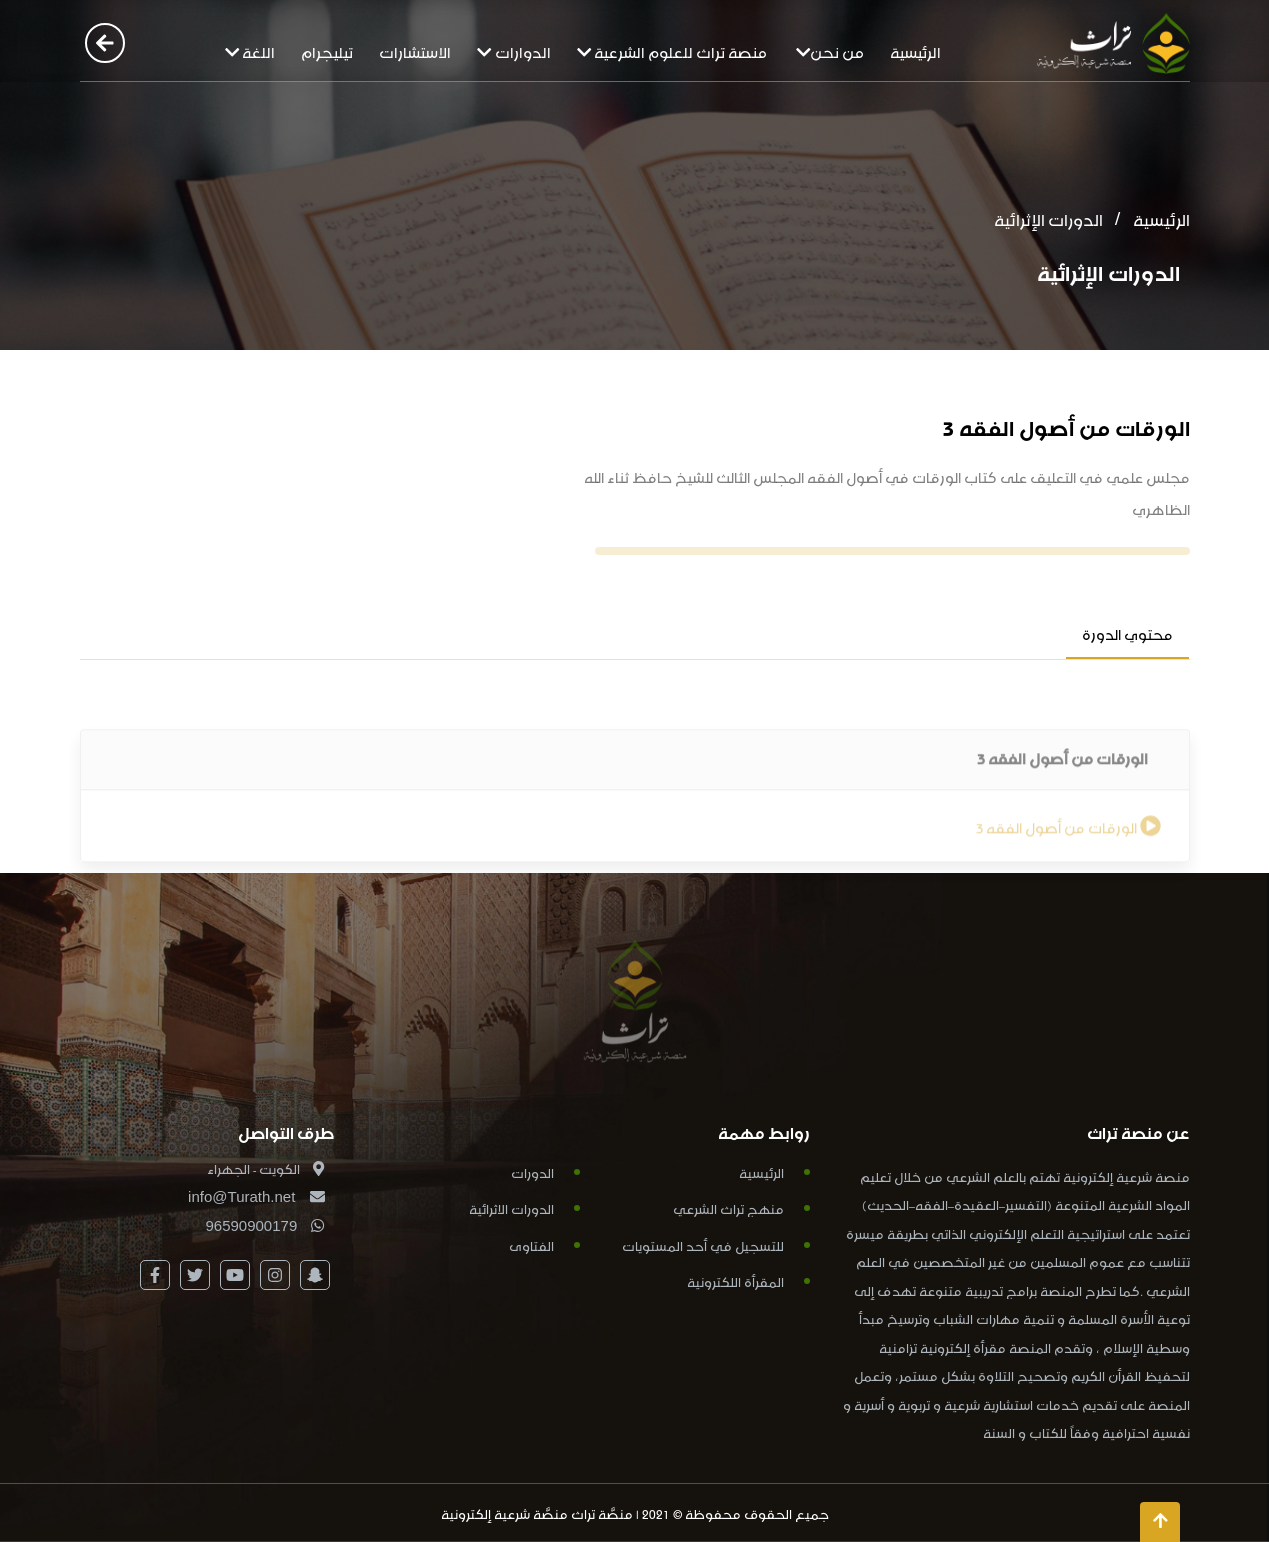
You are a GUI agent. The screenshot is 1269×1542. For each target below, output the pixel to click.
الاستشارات (415, 50)
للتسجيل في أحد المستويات (703, 1244)
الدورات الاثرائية (511, 1207)
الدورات (532, 1171)
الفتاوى (531, 1244)
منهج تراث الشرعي (728, 1207)
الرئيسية (915, 50)
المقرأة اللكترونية (735, 1280)
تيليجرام (327, 50)
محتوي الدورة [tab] (1127, 632)
